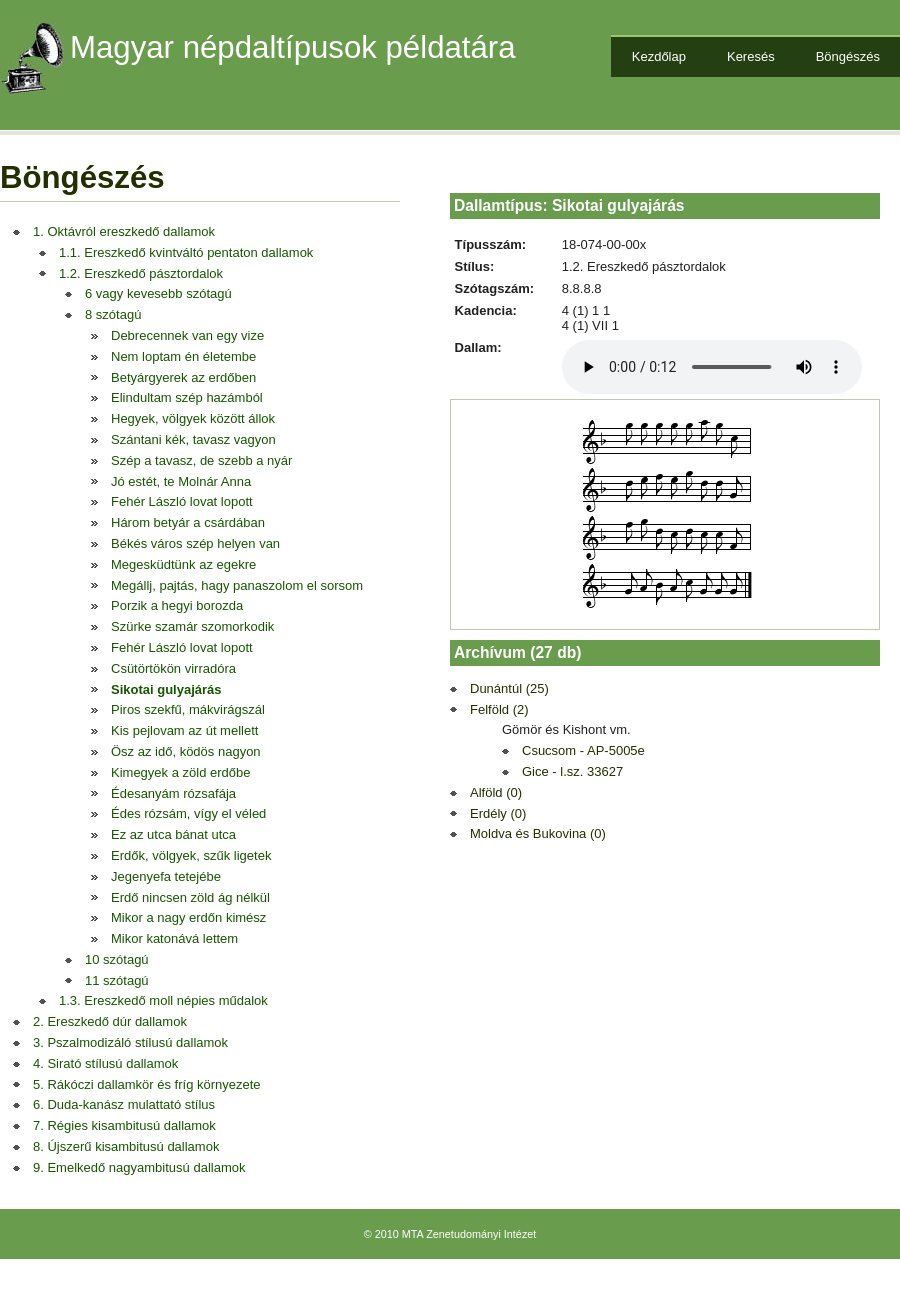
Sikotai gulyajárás (166, 689)
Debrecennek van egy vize (187, 335)
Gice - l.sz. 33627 (572, 771)
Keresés (751, 56)
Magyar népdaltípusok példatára (293, 47)
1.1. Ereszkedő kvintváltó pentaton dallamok (186, 252)
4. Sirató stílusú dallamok (105, 1063)
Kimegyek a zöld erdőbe (180, 772)
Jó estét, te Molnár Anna (181, 481)
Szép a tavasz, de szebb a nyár (201, 460)
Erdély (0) (498, 813)
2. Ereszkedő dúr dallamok (110, 1021)
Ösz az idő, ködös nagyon (186, 751)
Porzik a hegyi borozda (177, 605)
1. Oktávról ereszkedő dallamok (124, 231)
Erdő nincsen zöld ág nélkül (190, 897)
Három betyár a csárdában (188, 522)
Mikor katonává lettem (174, 938)
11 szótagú (117, 980)
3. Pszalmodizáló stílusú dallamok (130, 1042)
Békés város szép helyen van (195, 543)
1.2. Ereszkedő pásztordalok (141, 273)
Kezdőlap (659, 56)
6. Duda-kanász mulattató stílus (124, 1104)
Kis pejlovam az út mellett (184, 730)
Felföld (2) (499, 709)
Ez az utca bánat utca (173, 834)
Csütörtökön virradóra (173, 668)
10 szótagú (117, 959)
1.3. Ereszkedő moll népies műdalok (163, 1000)
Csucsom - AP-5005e (583, 750)
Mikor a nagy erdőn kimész (188, 917)
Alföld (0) (496, 792)
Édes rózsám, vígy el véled (188, 813)
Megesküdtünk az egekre (183, 564)
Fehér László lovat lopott (182, 501)
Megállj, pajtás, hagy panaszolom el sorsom (237, 585)
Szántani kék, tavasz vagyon (193, 439)
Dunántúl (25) (509, 688)
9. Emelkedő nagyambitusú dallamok (139, 1167)
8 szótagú (113, 314)
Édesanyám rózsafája (173, 793)
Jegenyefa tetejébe (166, 876)
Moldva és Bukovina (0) (538, 833)
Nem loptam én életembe (183, 356)
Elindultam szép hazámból (187, 397)
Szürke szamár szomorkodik (192, 626)
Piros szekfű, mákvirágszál (188, 709)
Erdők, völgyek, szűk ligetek (191, 855)
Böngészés (848, 56)
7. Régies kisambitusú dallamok (124, 1125)
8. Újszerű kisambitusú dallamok (126, 1146)
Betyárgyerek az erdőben (183, 377)
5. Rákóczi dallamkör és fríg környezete (147, 1084)
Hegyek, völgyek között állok (193, 418)
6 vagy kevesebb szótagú (158, 293)
